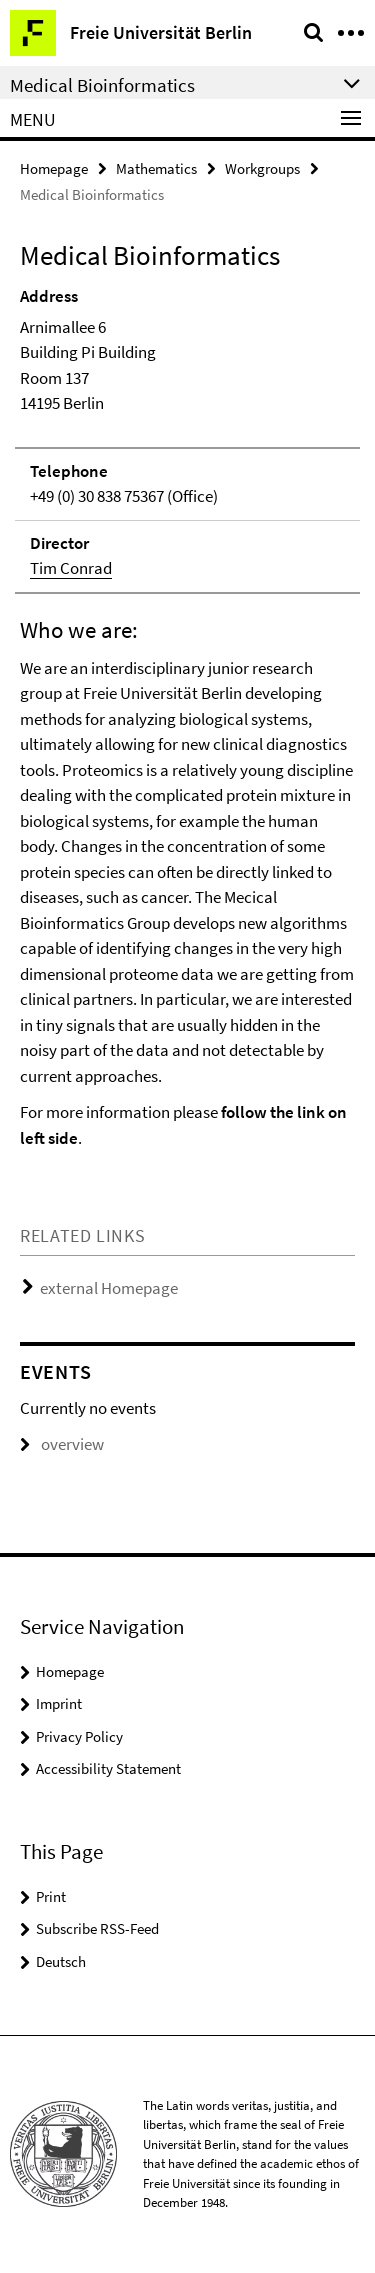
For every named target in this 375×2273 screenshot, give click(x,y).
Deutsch (61, 1961)
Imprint (59, 1703)
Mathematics (156, 168)
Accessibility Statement (108, 1768)
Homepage (54, 168)
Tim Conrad (71, 568)
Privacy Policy (79, 1736)
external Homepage (109, 1288)
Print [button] (51, 1896)
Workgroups (262, 168)
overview (62, 1444)
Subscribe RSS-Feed (97, 1928)
